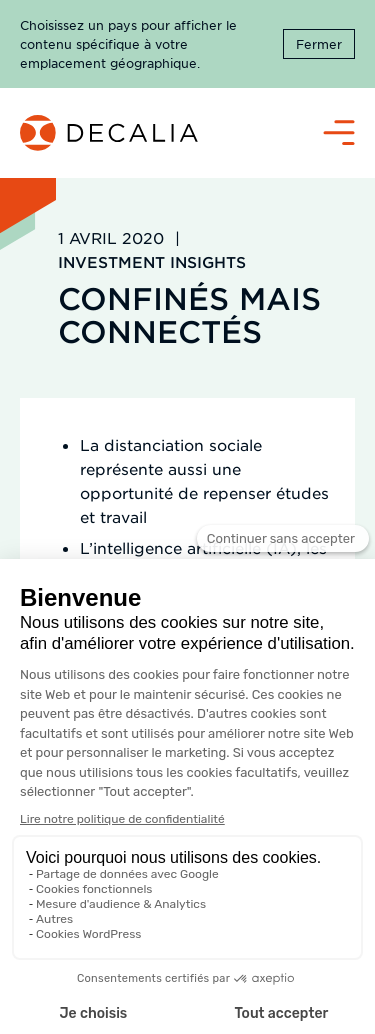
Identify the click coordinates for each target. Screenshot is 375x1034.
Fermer (319, 44)
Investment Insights (152, 261)
